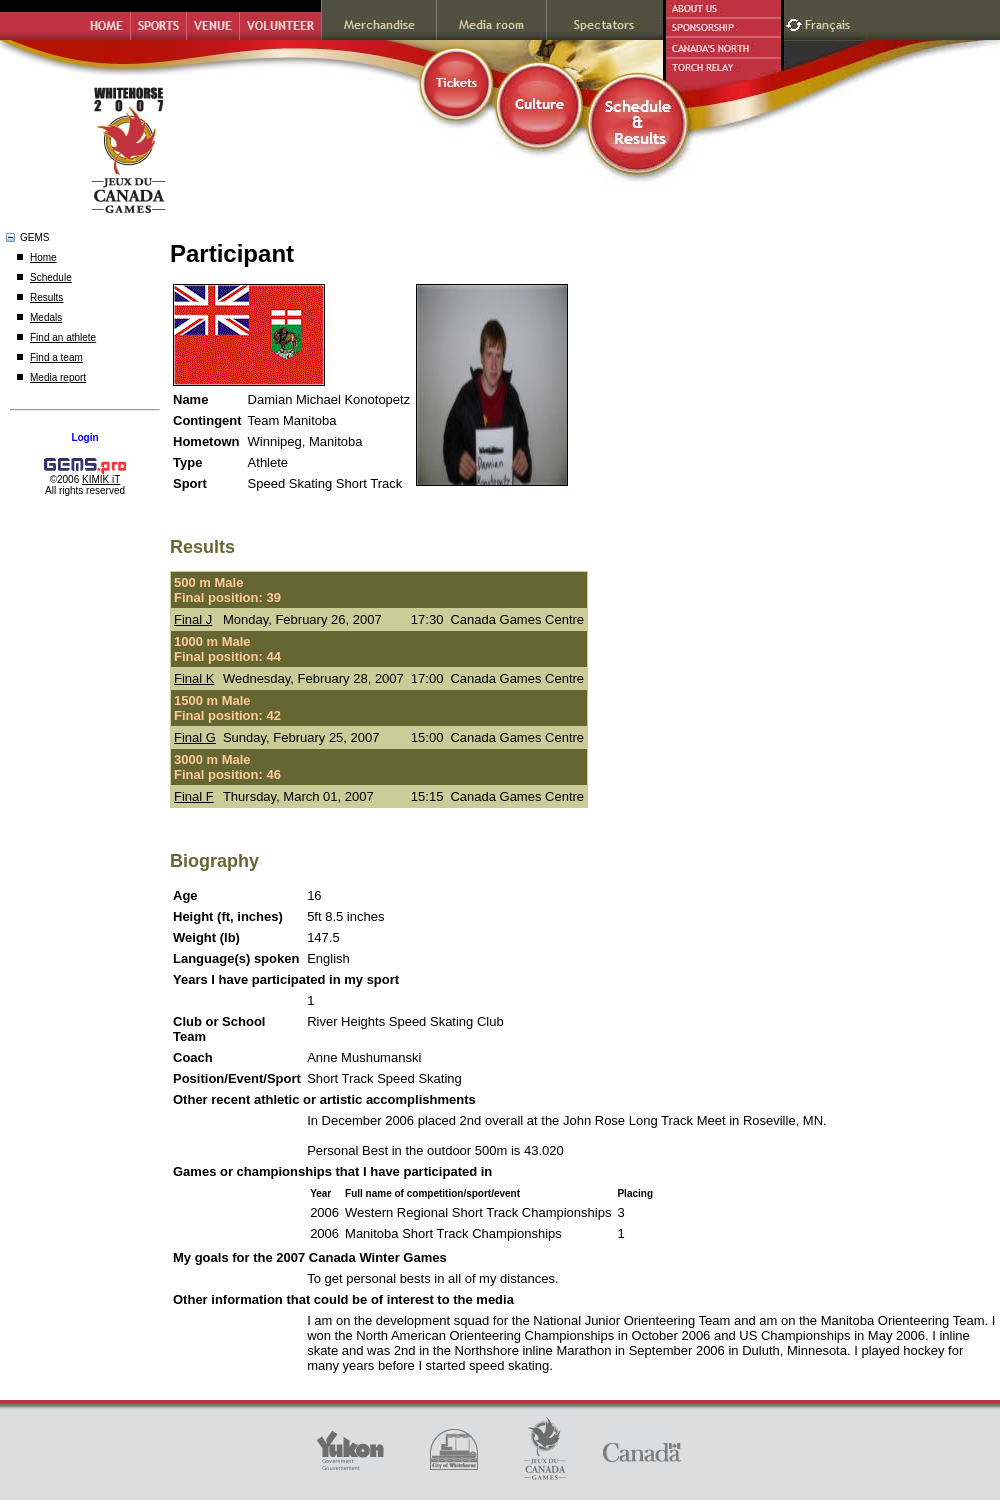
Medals (46, 317)
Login (84, 437)
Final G (195, 737)
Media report (58, 377)
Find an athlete (63, 337)
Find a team (56, 357)
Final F (194, 796)
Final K (194, 678)
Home (43, 257)
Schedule (51, 277)
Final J (193, 619)
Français (830, 22)
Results (46, 297)
